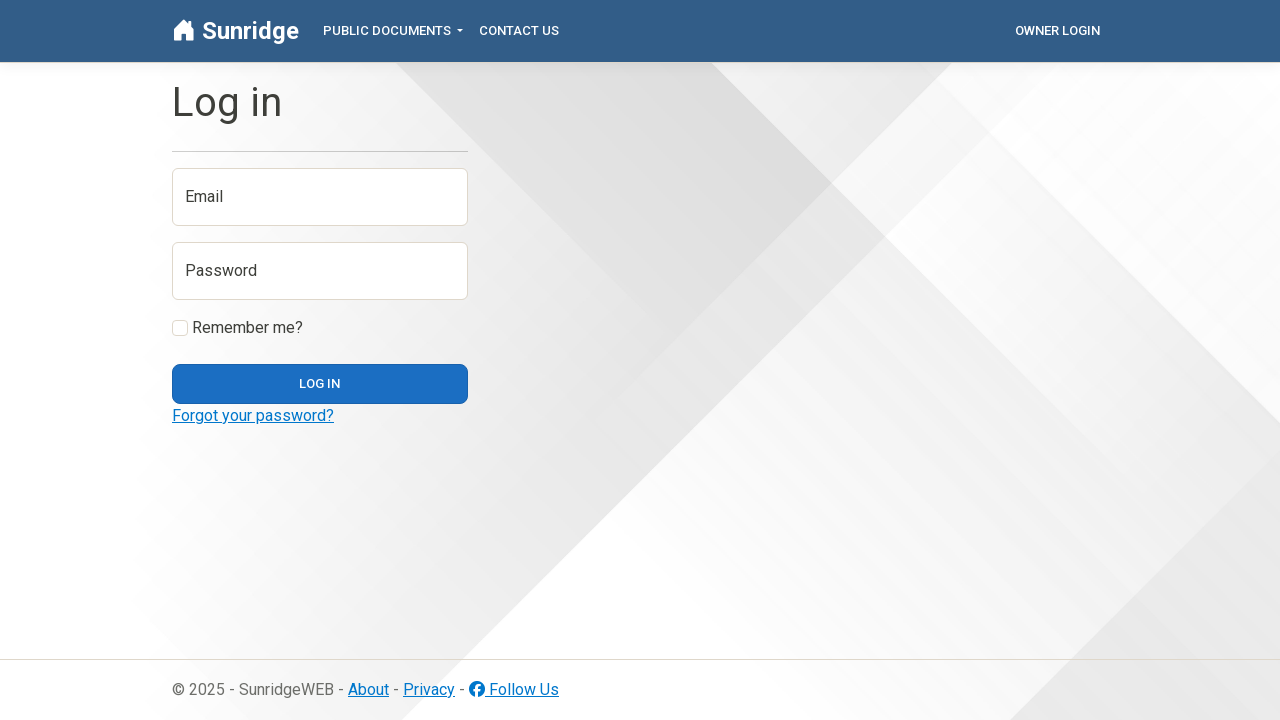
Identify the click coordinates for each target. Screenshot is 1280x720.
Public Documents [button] (388, 30)
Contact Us (519, 30)
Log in (319, 383)
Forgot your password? (253, 415)
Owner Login (1057, 30)
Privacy (429, 689)
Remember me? (237, 327)
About (368, 689)
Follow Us (514, 689)
